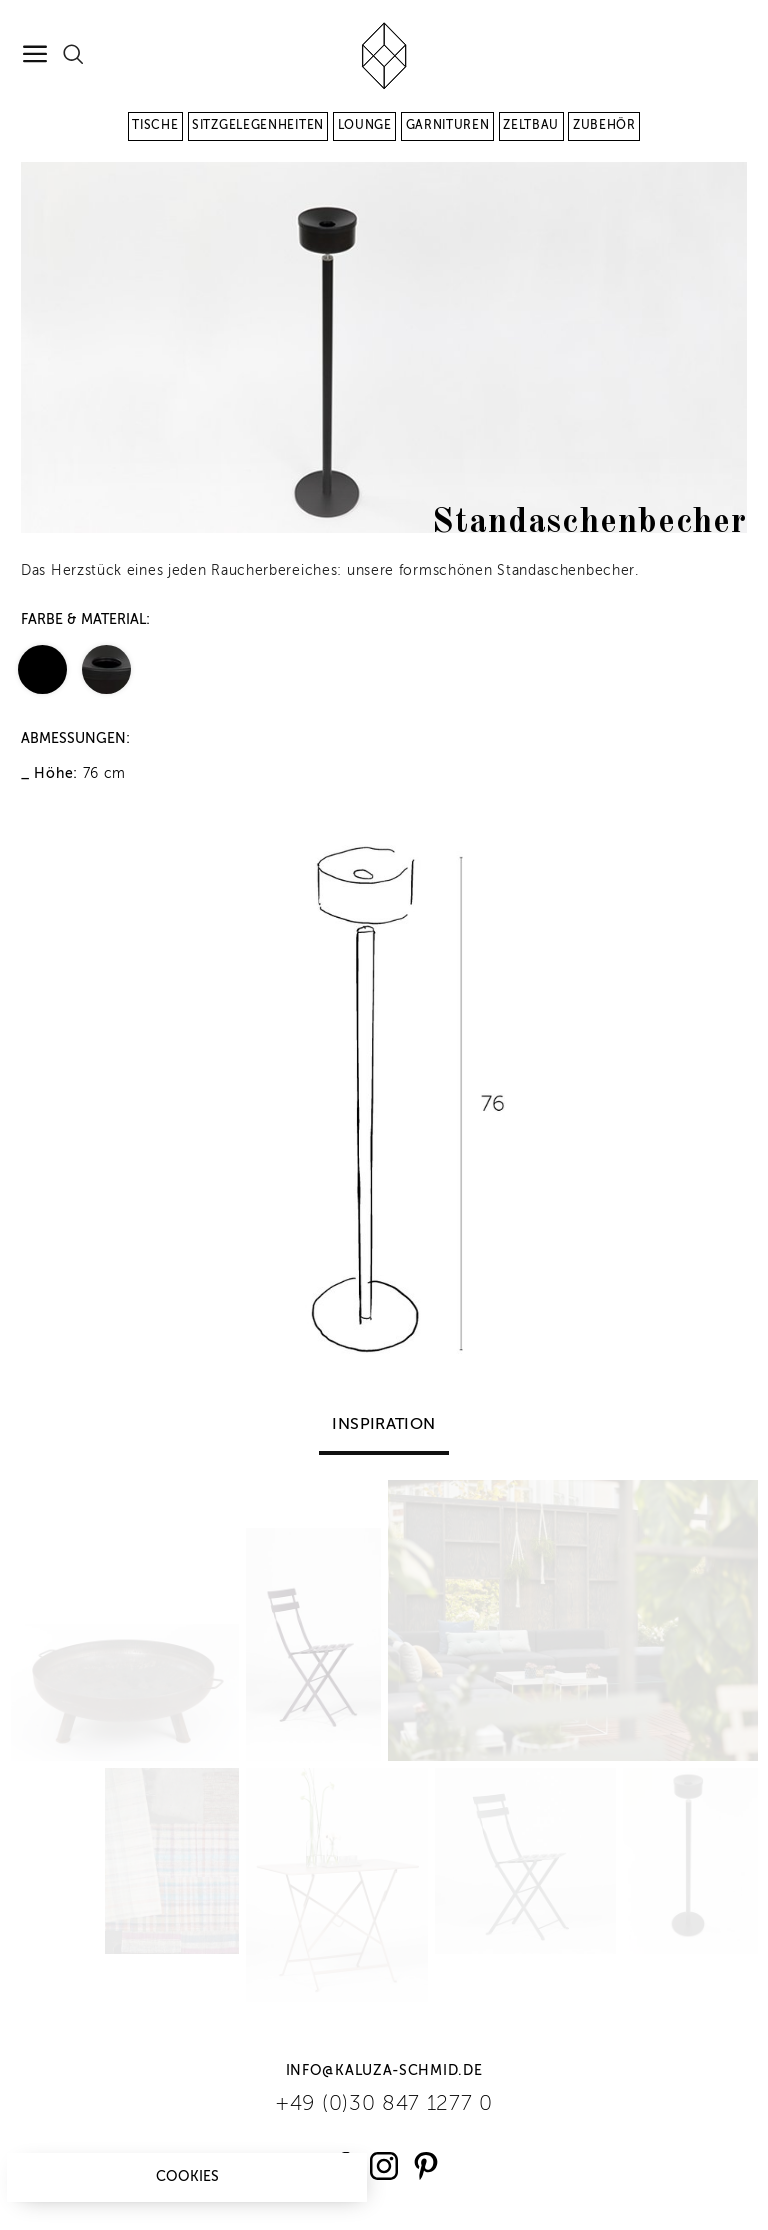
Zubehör (604, 126)
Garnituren (448, 126)
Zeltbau (531, 126)
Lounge (365, 126)
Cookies (187, 2177)
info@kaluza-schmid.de (384, 2071)
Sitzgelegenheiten (258, 126)
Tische (155, 126)
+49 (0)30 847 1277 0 (384, 2104)
